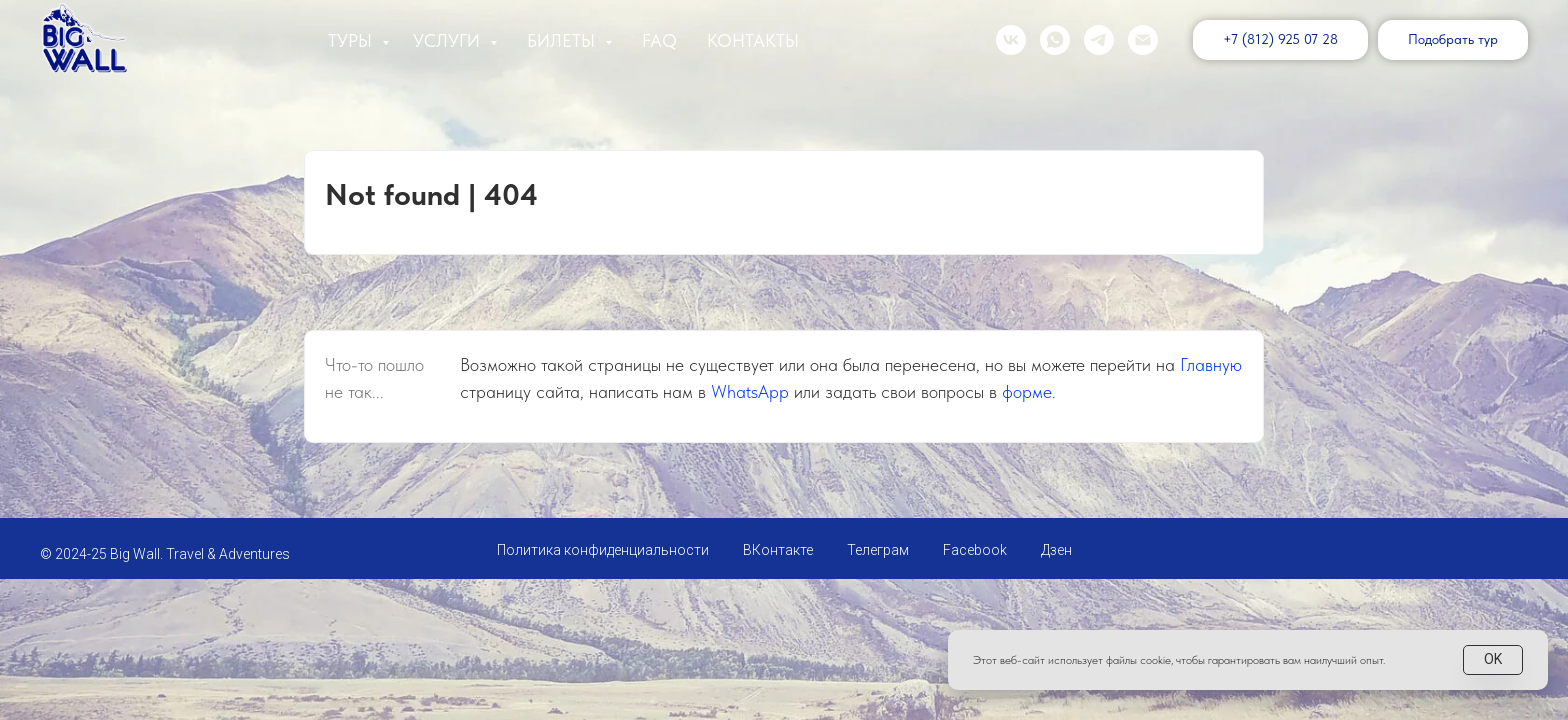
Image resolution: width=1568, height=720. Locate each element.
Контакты (753, 40)
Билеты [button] (563, 40)
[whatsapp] (1055, 40)
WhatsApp (750, 391)
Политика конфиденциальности (603, 550)
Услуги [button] (449, 40)
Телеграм (878, 550)
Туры (352, 40)
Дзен (1056, 550)
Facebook (975, 550)
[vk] (1011, 40)
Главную (1211, 364)
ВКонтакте (778, 550)
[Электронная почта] (1143, 40)
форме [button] (1027, 391)
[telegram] (1099, 40)
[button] (1453, 40)
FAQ (659, 40)
